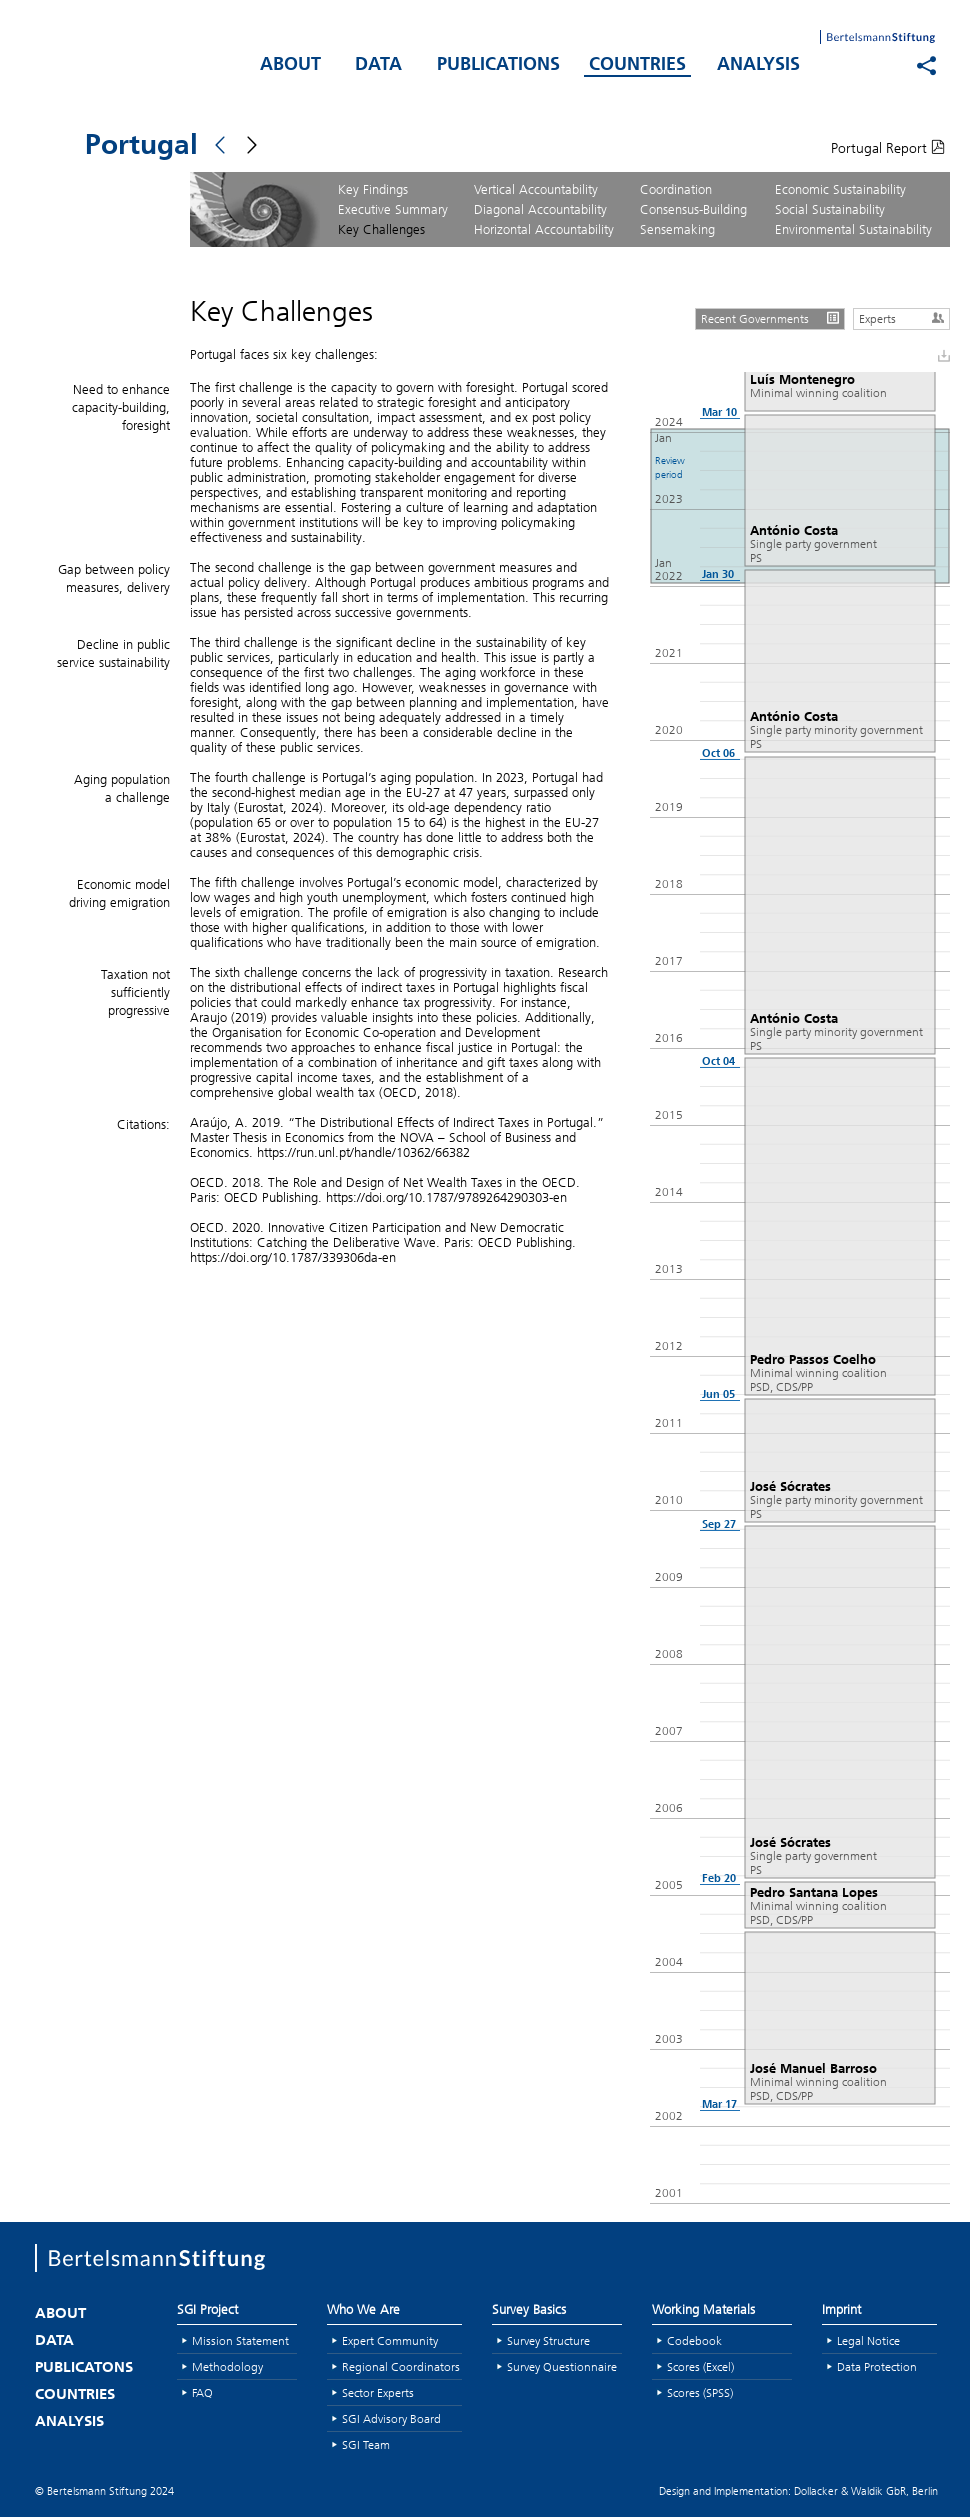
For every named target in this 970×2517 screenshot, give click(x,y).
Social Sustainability (830, 209)
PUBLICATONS (84, 2368)
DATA (378, 65)
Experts (904, 317)
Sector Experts (378, 2392)
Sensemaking (677, 229)
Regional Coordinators (401, 2366)
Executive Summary (393, 209)
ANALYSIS (758, 65)
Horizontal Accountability (544, 229)
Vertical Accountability (536, 189)
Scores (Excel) (700, 2366)
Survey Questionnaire (562, 2366)
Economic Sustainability (840, 189)
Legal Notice (868, 2340)
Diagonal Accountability (540, 209)
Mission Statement (240, 2340)
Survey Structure (548, 2340)
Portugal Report (888, 148)
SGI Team (366, 2444)
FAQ (202, 2392)
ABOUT (290, 65)
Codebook (694, 2340)
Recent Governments (772, 317)
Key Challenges (381, 229)
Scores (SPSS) (700, 2392)
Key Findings (373, 189)
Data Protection (877, 2366)
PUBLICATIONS (498, 65)
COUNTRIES (637, 65)
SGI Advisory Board (391, 2418)
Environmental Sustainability (853, 229)
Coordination (676, 189)
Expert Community (390, 2340)
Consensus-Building (693, 209)
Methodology (227, 2366)
